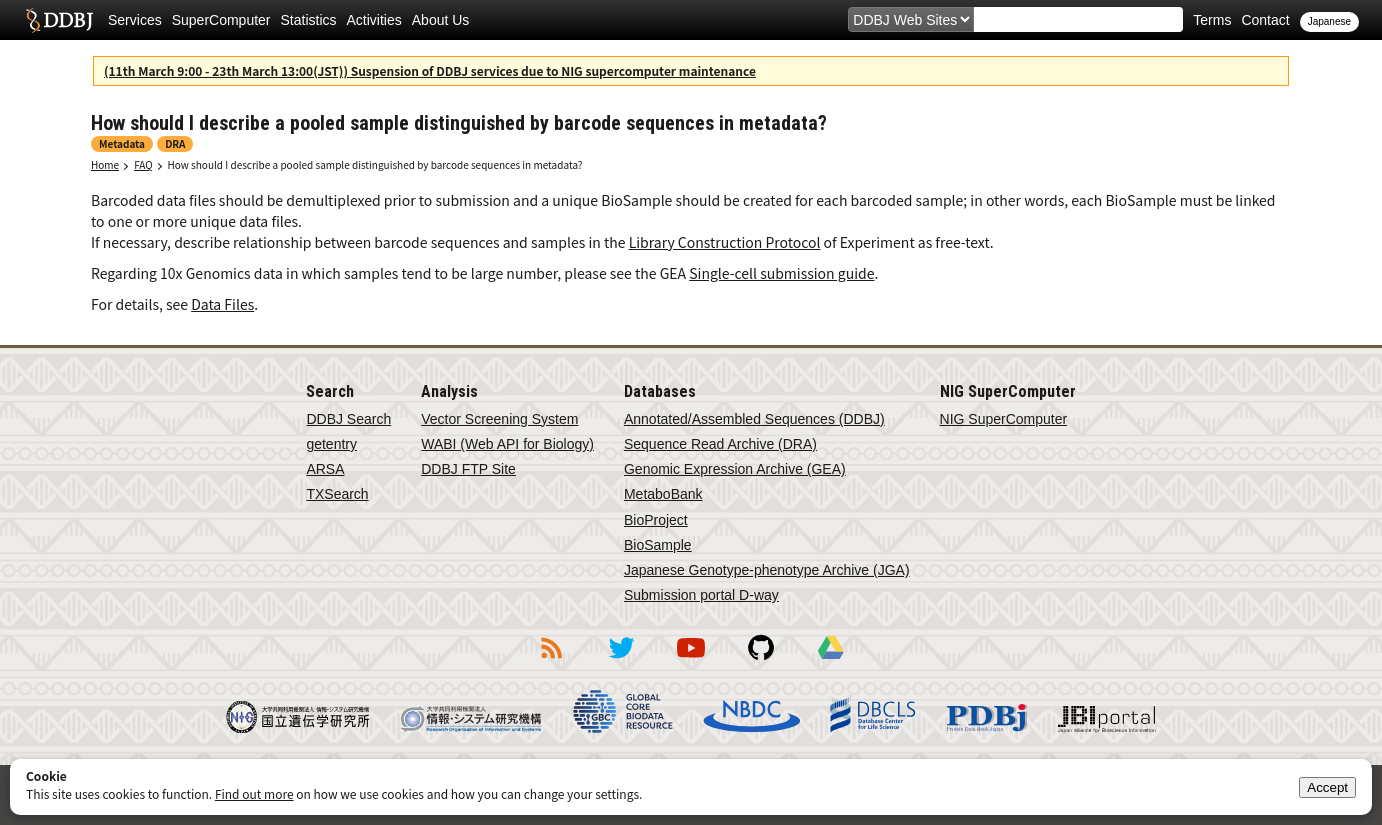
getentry (331, 444)
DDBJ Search (348, 419)
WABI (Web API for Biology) (507, 444)
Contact (1265, 20)
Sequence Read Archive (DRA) (720, 444)
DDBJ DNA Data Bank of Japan (59, 20)
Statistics (309, 20)
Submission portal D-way (701, 595)
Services (135, 20)
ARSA (325, 469)
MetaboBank (663, 494)
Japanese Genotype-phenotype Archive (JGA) (767, 570)
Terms (1212, 20)
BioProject (656, 520)
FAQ (143, 164)
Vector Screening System (499, 419)
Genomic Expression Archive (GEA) (735, 469)
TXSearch (337, 494)
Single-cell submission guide (781, 273)
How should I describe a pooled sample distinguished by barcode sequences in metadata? (375, 164)
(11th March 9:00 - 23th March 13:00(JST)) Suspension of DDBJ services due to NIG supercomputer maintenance (430, 70)
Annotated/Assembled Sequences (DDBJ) (754, 419)
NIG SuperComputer (1004, 419)
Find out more (254, 793)
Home (105, 164)
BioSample (658, 545)
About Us (441, 20)
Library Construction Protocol (725, 242)
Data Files (222, 304)
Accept (1327, 787)
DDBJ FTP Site (468, 469)
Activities (374, 20)
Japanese (1329, 21)
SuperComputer (221, 20)
